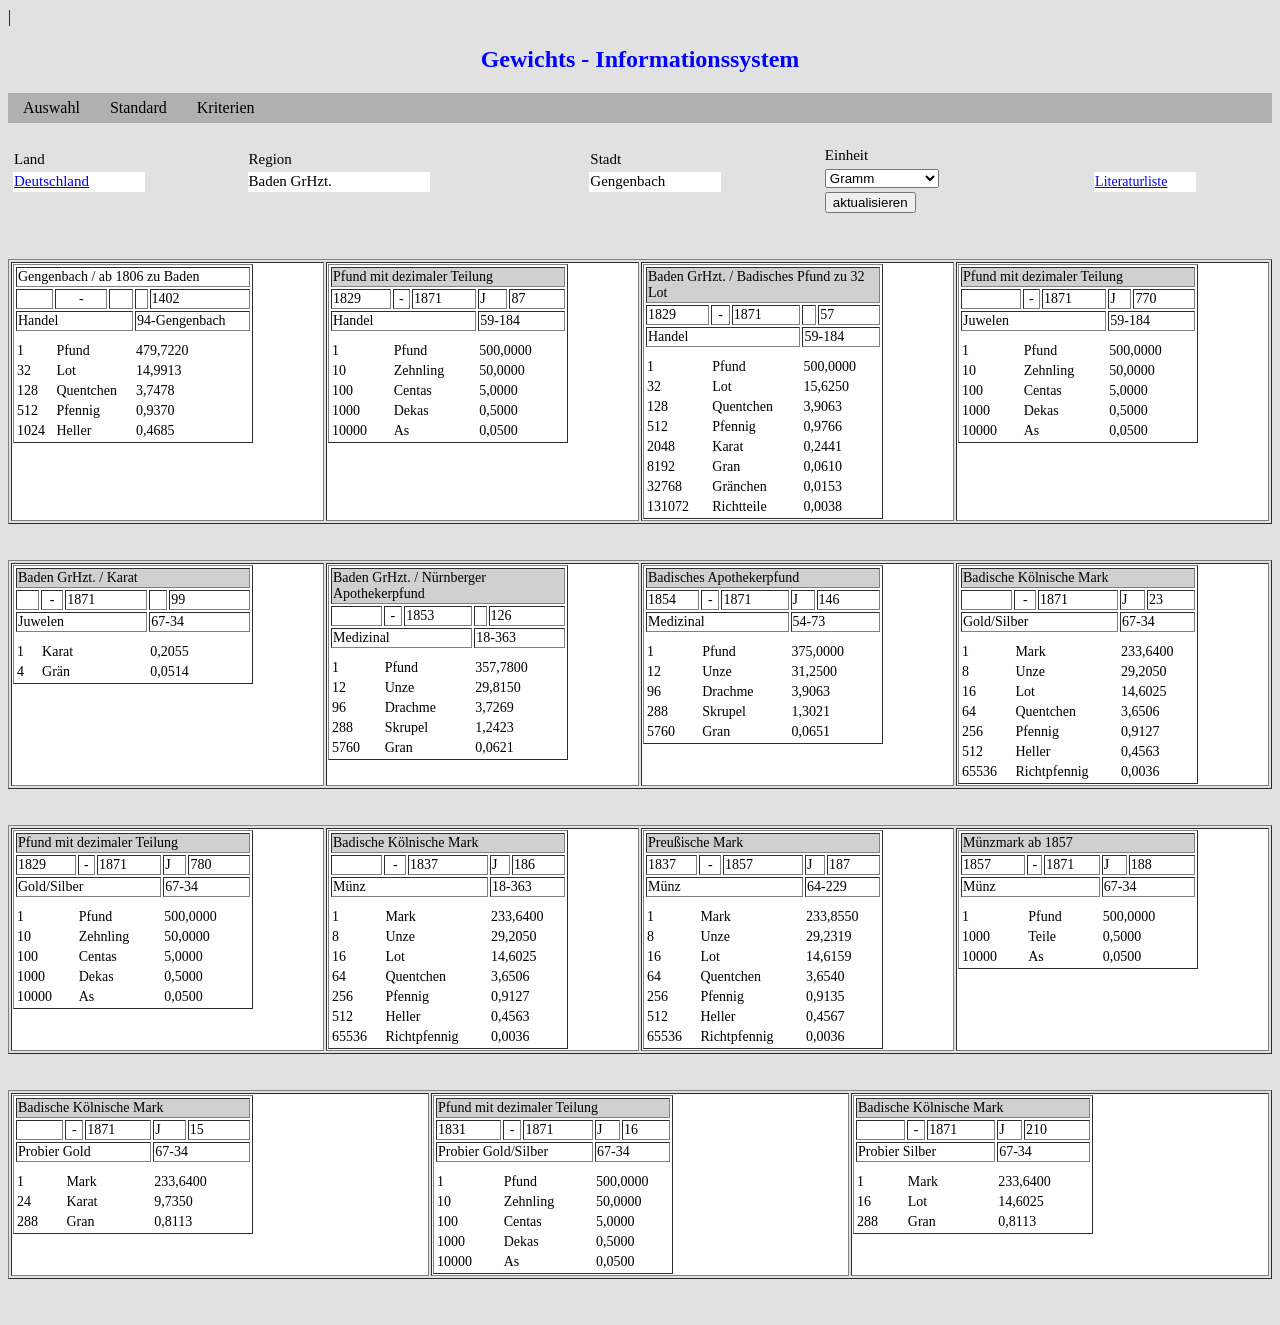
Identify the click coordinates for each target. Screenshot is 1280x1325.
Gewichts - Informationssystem (640, 59)
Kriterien (226, 107)
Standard (138, 107)
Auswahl (51, 107)
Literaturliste (1131, 181)
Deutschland (51, 181)
